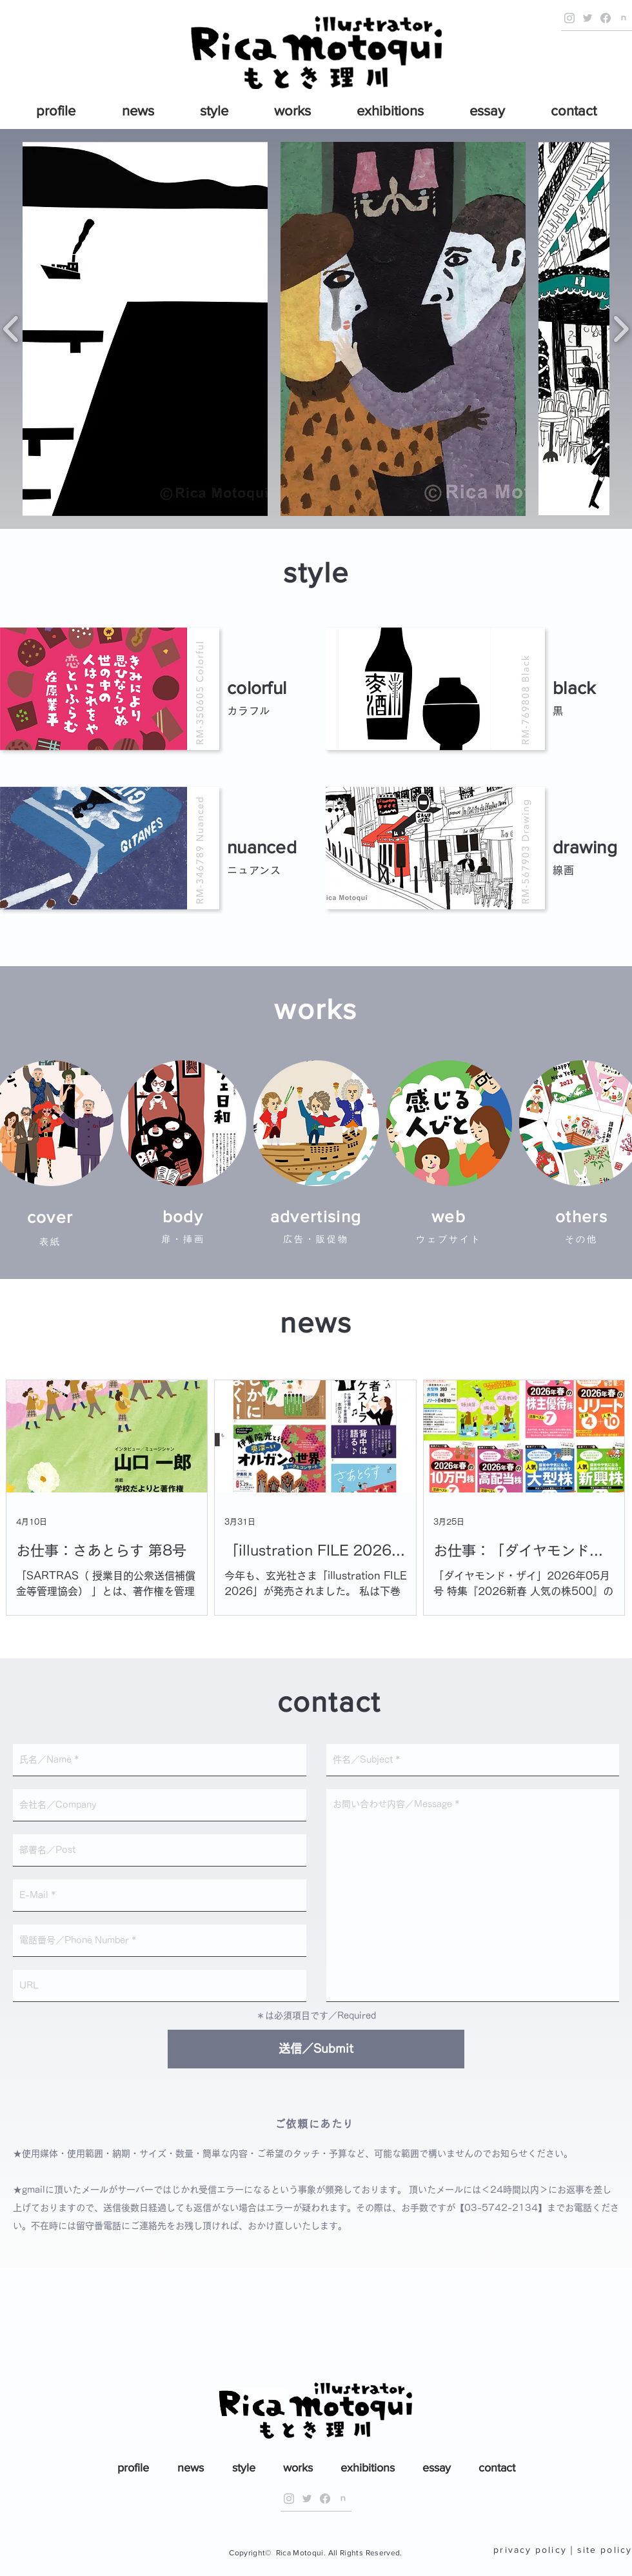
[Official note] (623, 18)
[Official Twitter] (587, 18)
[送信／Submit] (316, 2049)
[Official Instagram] (569, 18)
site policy (604, 2549)
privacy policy (529, 2549)
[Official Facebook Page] (605, 18)
